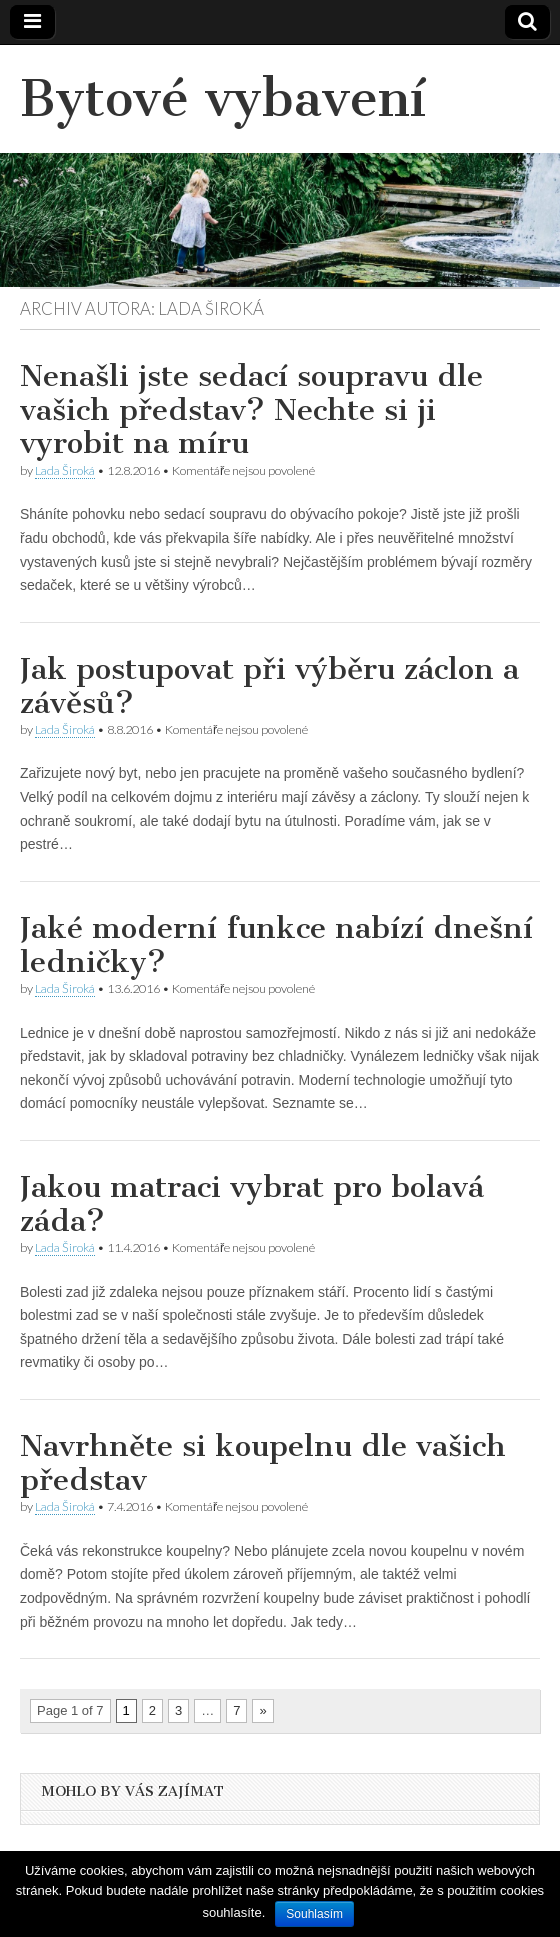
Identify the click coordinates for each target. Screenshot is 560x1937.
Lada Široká (65, 470)
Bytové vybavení (223, 98)
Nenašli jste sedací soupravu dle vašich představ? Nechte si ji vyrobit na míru (251, 409)
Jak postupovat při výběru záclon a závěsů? (269, 686)
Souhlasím (314, 1914)
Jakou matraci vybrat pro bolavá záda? (252, 1204)
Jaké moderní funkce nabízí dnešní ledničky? (276, 945)
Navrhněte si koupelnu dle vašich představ (263, 1463)
